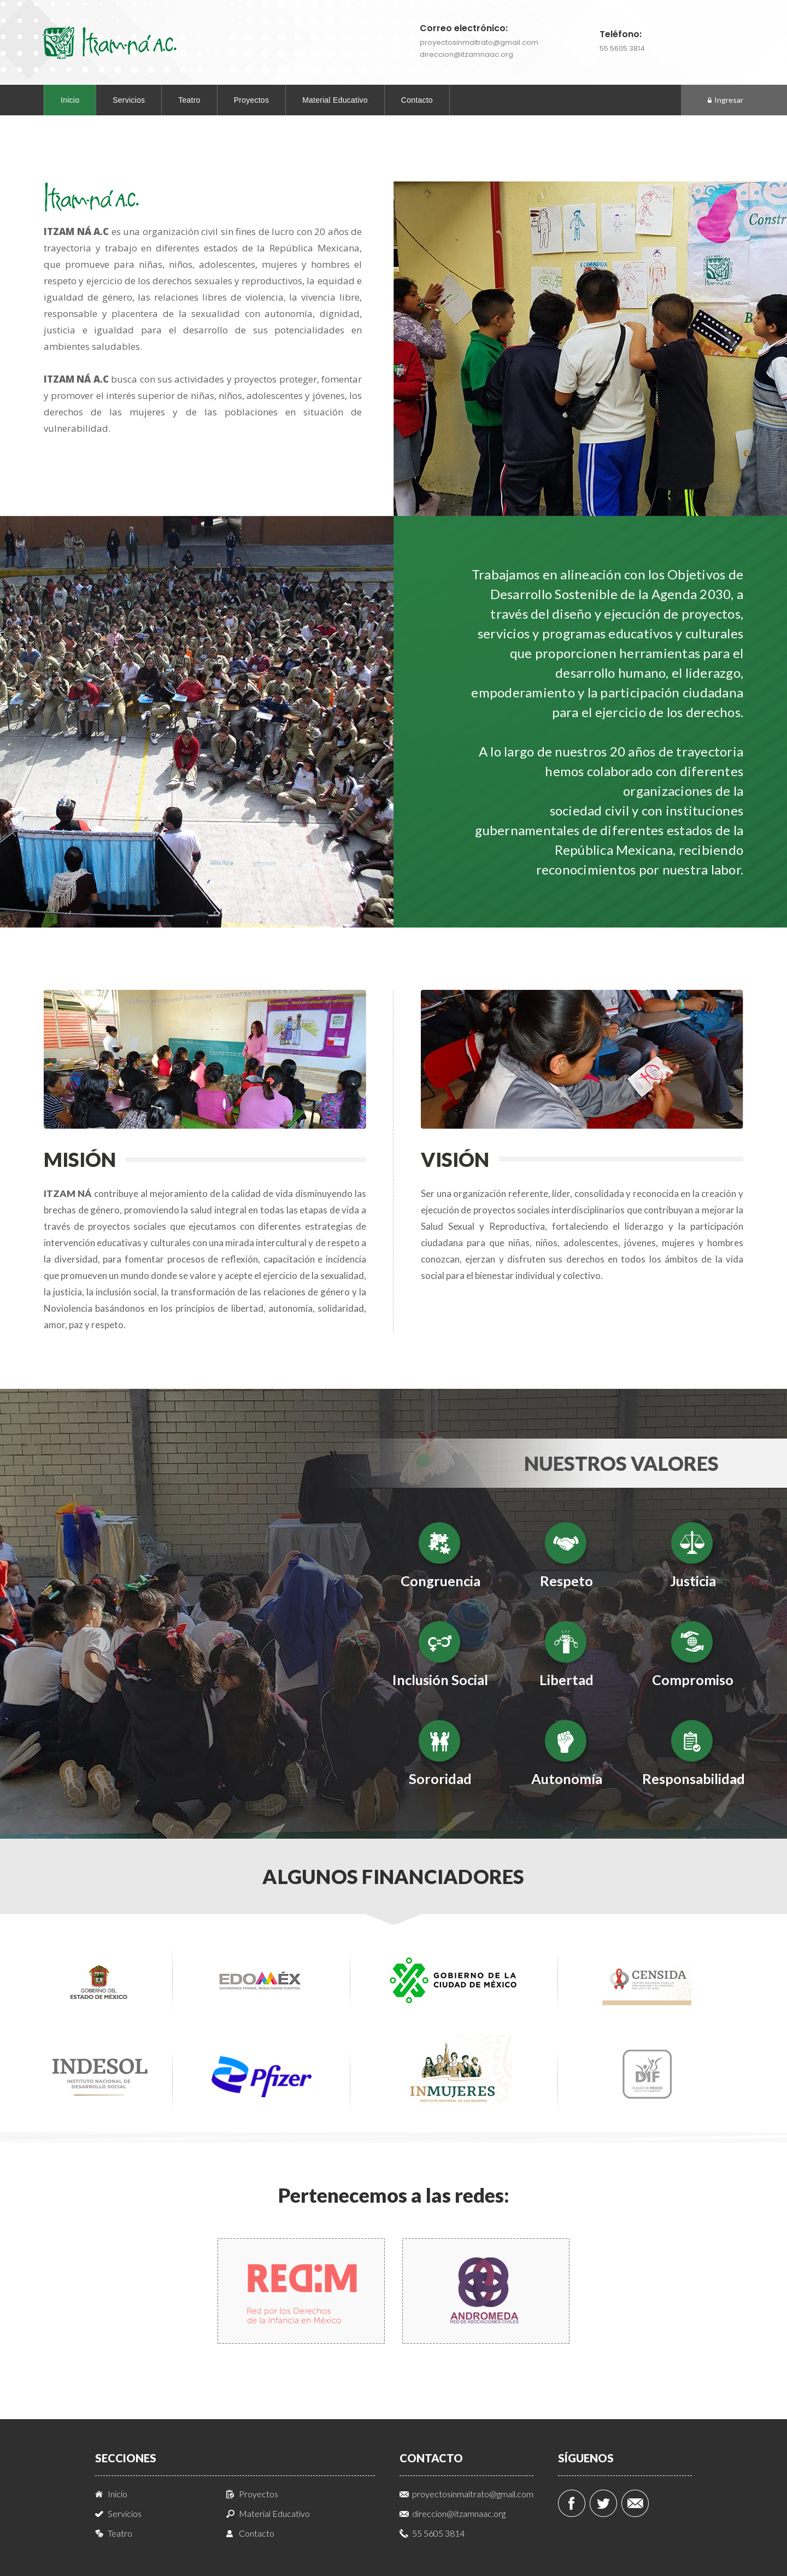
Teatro (189, 100)
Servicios (129, 100)
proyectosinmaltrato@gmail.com (479, 42)
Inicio (70, 100)
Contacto (417, 100)
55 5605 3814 (622, 48)
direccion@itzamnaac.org (466, 54)
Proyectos (251, 100)
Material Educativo (335, 100)
